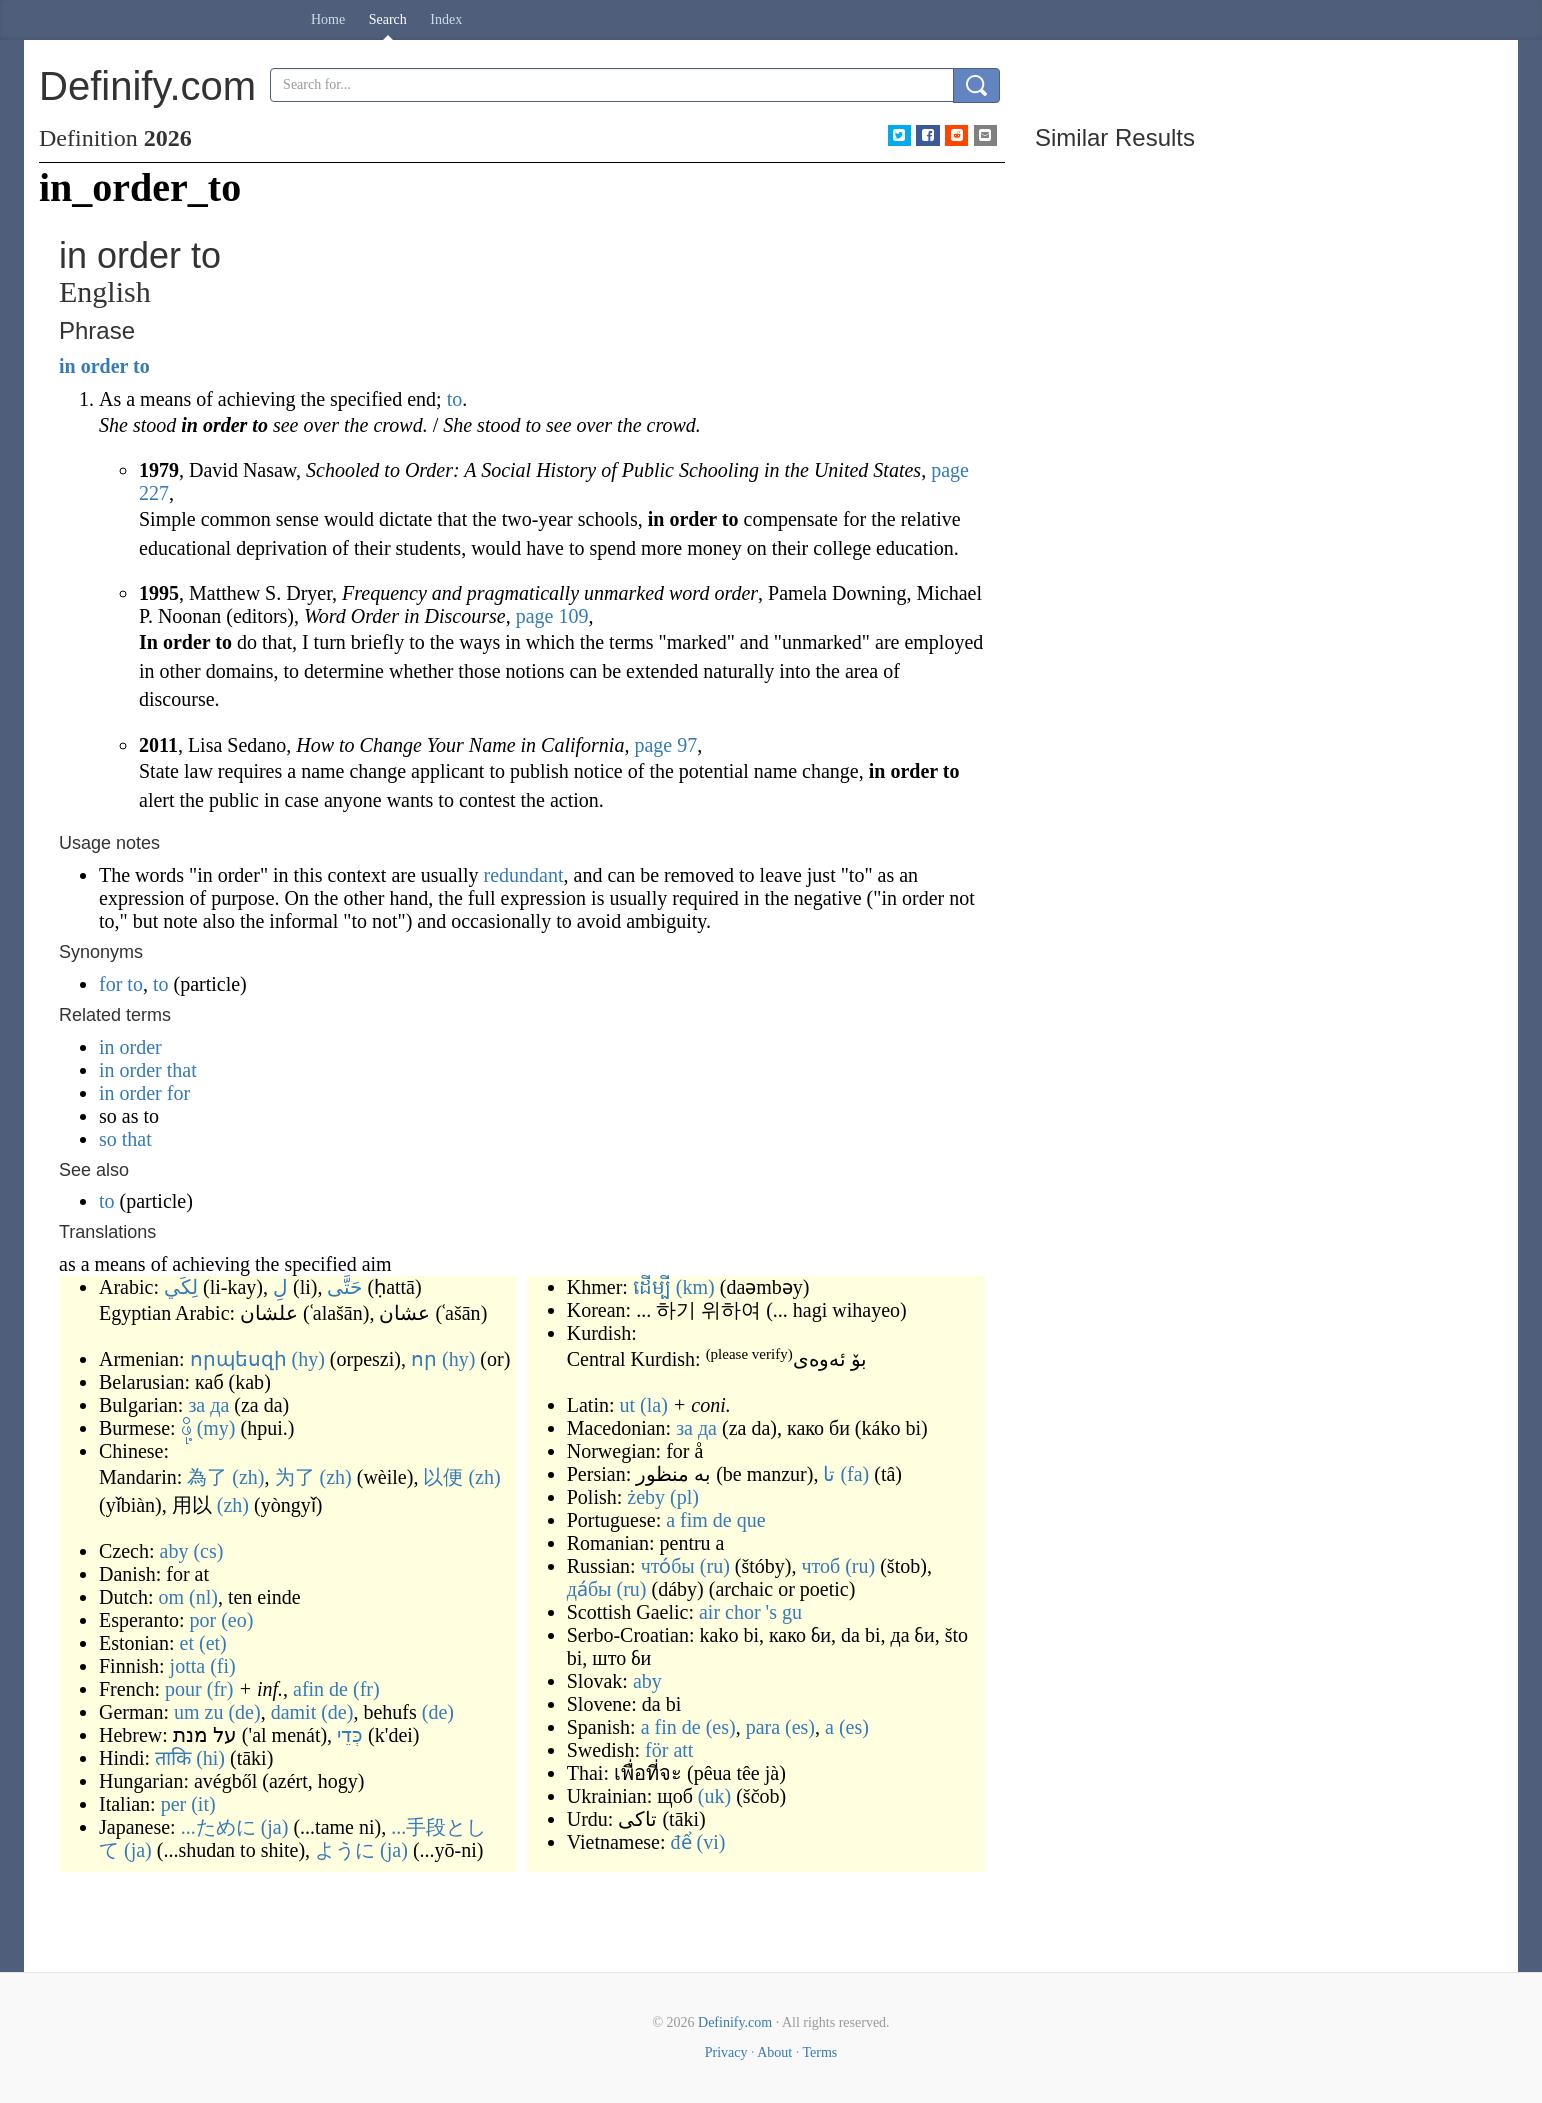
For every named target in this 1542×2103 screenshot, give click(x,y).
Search (388, 19)
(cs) (208, 1551)
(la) (654, 1405)
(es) (721, 1727)
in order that (148, 1070)
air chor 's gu (750, 1612)
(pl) (684, 1497)
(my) (216, 1428)
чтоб (820, 1566)
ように (345, 1850)
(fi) (223, 1666)
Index (446, 19)
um (187, 1712)
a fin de (671, 1727)
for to (121, 984)
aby (174, 1551)
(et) (213, 1643)
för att (669, 1750)
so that (125, 1139)
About (774, 2052)
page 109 (552, 616)
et (187, 1643)
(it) (203, 1804)
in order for (144, 1093)
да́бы (589, 1589)
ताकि (173, 1758)
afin (308, 1689)
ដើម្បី (652, 1287)
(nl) (203, 1597)
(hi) (210, 1758)
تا (829, 1474)
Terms (819, 2052)
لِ (280, 1287)
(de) (244, 1712)
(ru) (715, 1566)
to (141, 366)
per (174, 1804)
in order (93, 366)
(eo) (237, 1620)
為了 (207, 1477)
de (338, 1689)
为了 (295, 1477)
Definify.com (735, 2022)
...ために (218, 1827)
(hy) (308, 1359)
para (763, 1727)
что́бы (668, 1566)
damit (294, 1712)
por (203, 1620)
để (681, 1842)
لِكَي (181, 1287)
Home (328, 19)
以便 (443, 1477)
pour (183, 1689)
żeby (646, 1497)
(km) (695, 1287)
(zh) (248, 1477)
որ (424, 1359)
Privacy (726, 2052)
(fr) (220, 1689)
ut (628, 1405)
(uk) (714, 1796)
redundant (524, 875)
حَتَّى (344, 1287)
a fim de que (715, 1520)
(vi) (711, 1842)
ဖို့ (186, 1428)
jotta (188, 1666)
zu (214, 1712)
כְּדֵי (350, 1735)
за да (208, 1405)
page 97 (665, 745)
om (171, 1597)
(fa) (854, 1474)
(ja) (275, 1827)
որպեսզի (238, 1359)
